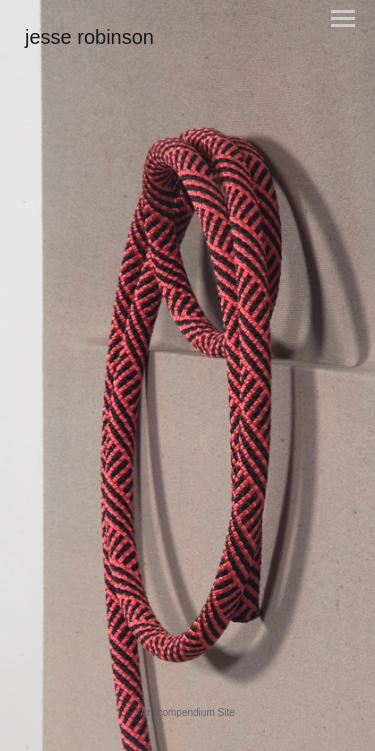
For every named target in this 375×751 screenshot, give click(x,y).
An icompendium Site (187, 712)
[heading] (89, 40)
